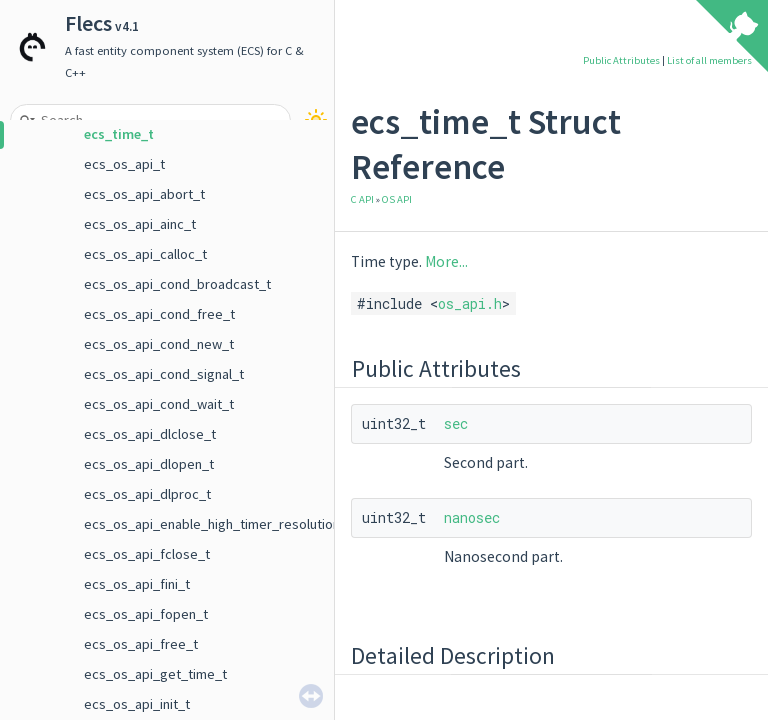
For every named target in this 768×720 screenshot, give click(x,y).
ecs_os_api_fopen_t (146, 614)
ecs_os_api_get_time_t (155, 674)
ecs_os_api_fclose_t (147, 554)
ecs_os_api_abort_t (144, 194)
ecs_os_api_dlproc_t (147, 494)
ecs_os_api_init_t (137, 704)
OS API (397, 199)
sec (456, 423)
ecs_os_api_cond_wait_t (159, 404)
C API (362, 199)
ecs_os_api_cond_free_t (159, 314)
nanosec (472, 517)
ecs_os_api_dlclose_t (150, 434)
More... (446, 261)
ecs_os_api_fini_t (137, 584)
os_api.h (470, 303)
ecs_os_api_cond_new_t (159, 344)
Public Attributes (621, 60)
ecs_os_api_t (124, 164)
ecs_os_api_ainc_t (140, 224)
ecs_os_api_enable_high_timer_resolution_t (218, 524)
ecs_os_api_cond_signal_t (164, 374)
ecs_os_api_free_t (141, 644)
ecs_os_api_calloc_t (145, 254)
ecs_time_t (119, 134)
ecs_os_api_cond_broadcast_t (177, 284)
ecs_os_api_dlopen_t (149, 464)
